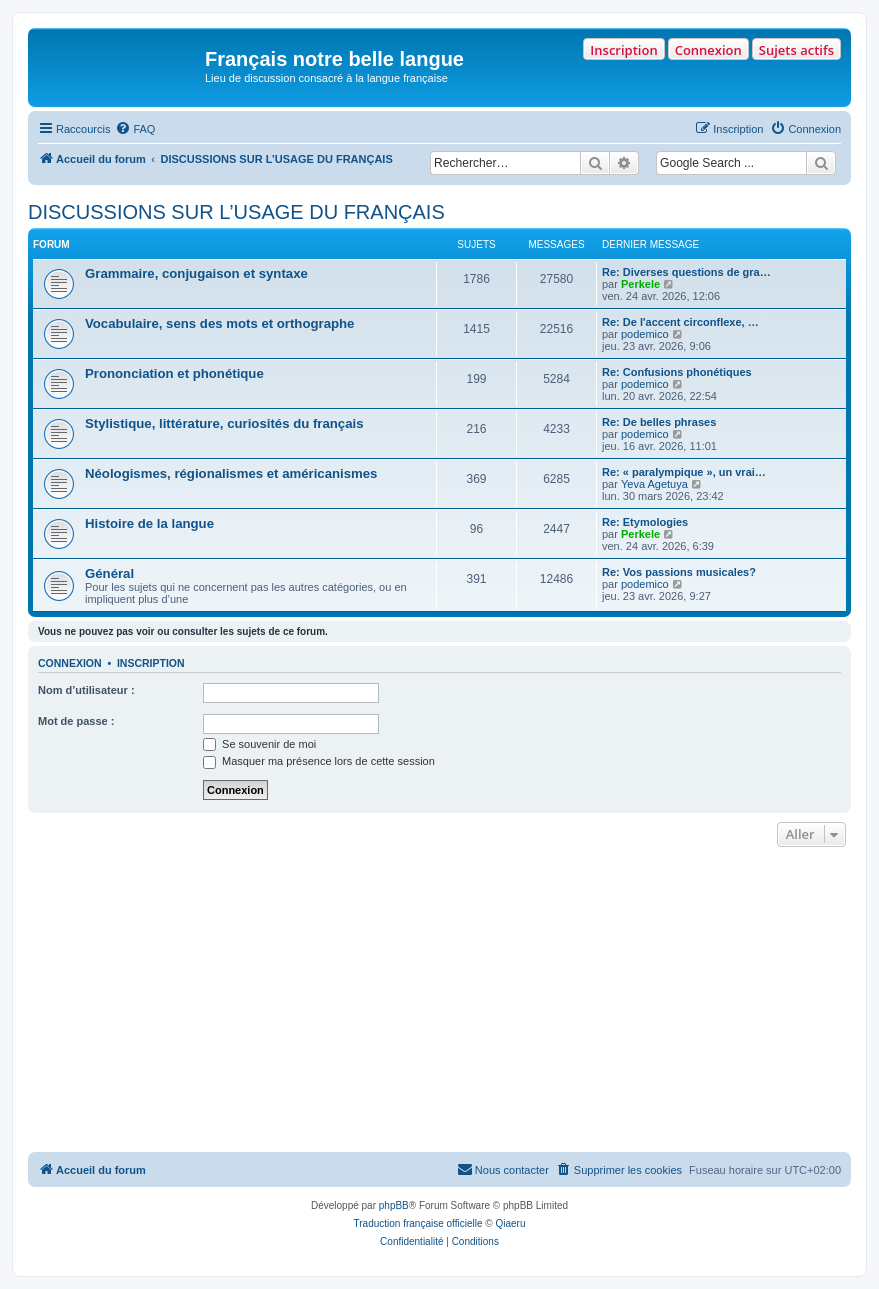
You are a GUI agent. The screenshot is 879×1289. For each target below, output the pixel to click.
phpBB (394, 1205)
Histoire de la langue (149, 523)
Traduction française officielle (418, 1223)
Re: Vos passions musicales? (679, 572)
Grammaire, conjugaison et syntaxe (196, 273)
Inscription (623, 50)
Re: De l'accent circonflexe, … (680, 322)
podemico (645, 334)
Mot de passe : (76, 721)
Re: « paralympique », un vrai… (684, 472)
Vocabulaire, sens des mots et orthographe (219, 323)
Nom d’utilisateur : (86, 690)
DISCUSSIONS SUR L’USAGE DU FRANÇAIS (236, 212)
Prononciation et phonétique (174, 373)
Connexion (708, 50)
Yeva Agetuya (654, 484)
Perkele (640, 284)
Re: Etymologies (645, 522)
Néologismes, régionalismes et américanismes (231, 473)
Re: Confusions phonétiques (677, 372)
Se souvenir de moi (259, 744)
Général (109, 573)
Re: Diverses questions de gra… (686, 272)
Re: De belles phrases (659, 422)
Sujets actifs (796, 50)
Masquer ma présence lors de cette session (319, 761)
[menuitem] (135, 129)
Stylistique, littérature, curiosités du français (224, 423)
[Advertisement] (439, 1002)
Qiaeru (510, 1223)
